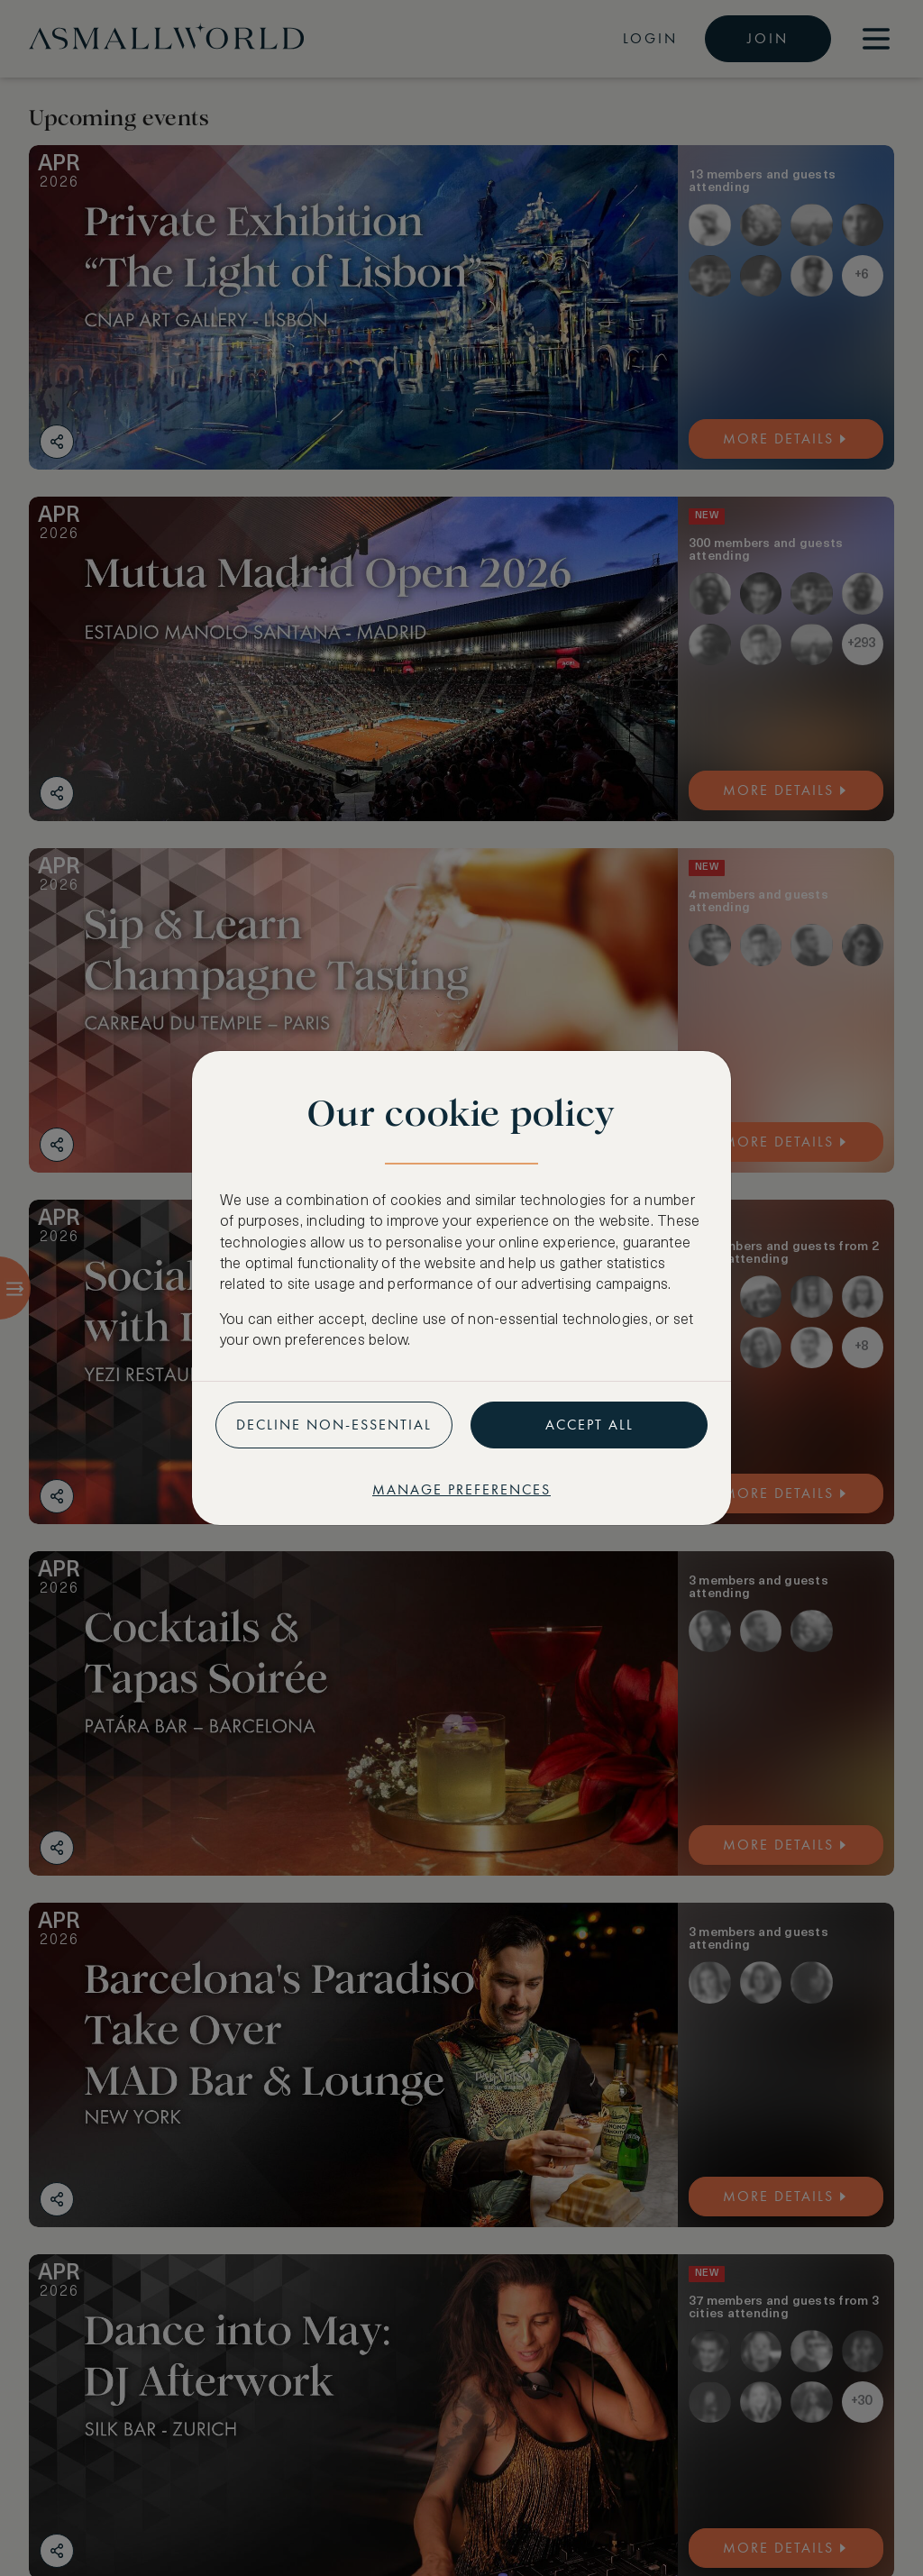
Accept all (589, 1424)
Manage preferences (461, 1489)
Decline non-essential (334, 1424)
